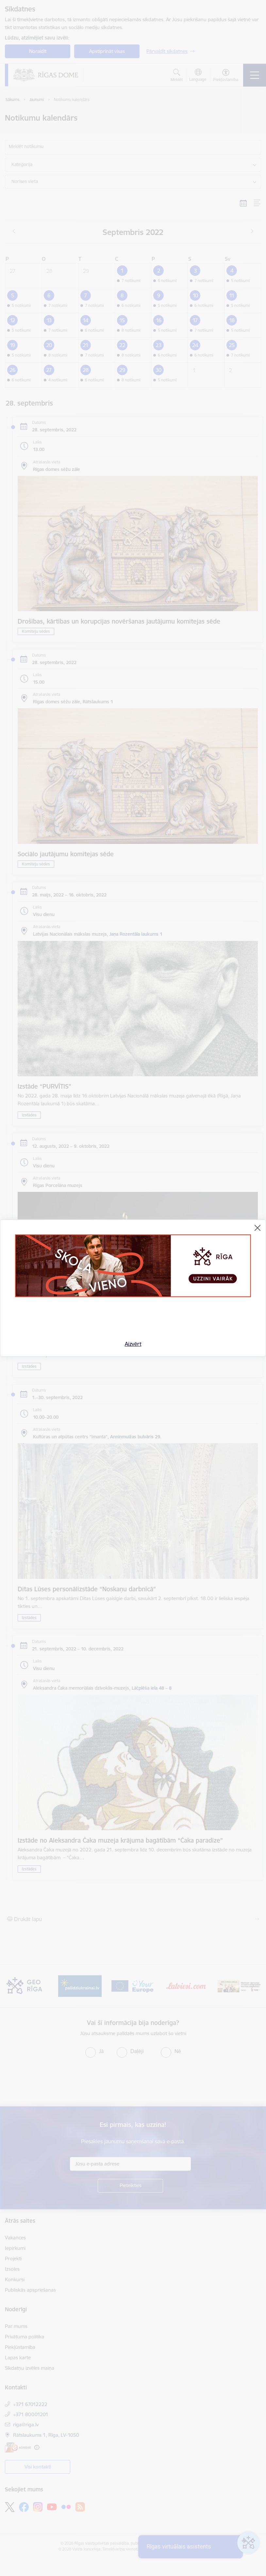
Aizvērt (133, 1344)
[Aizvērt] (257, 1228)
